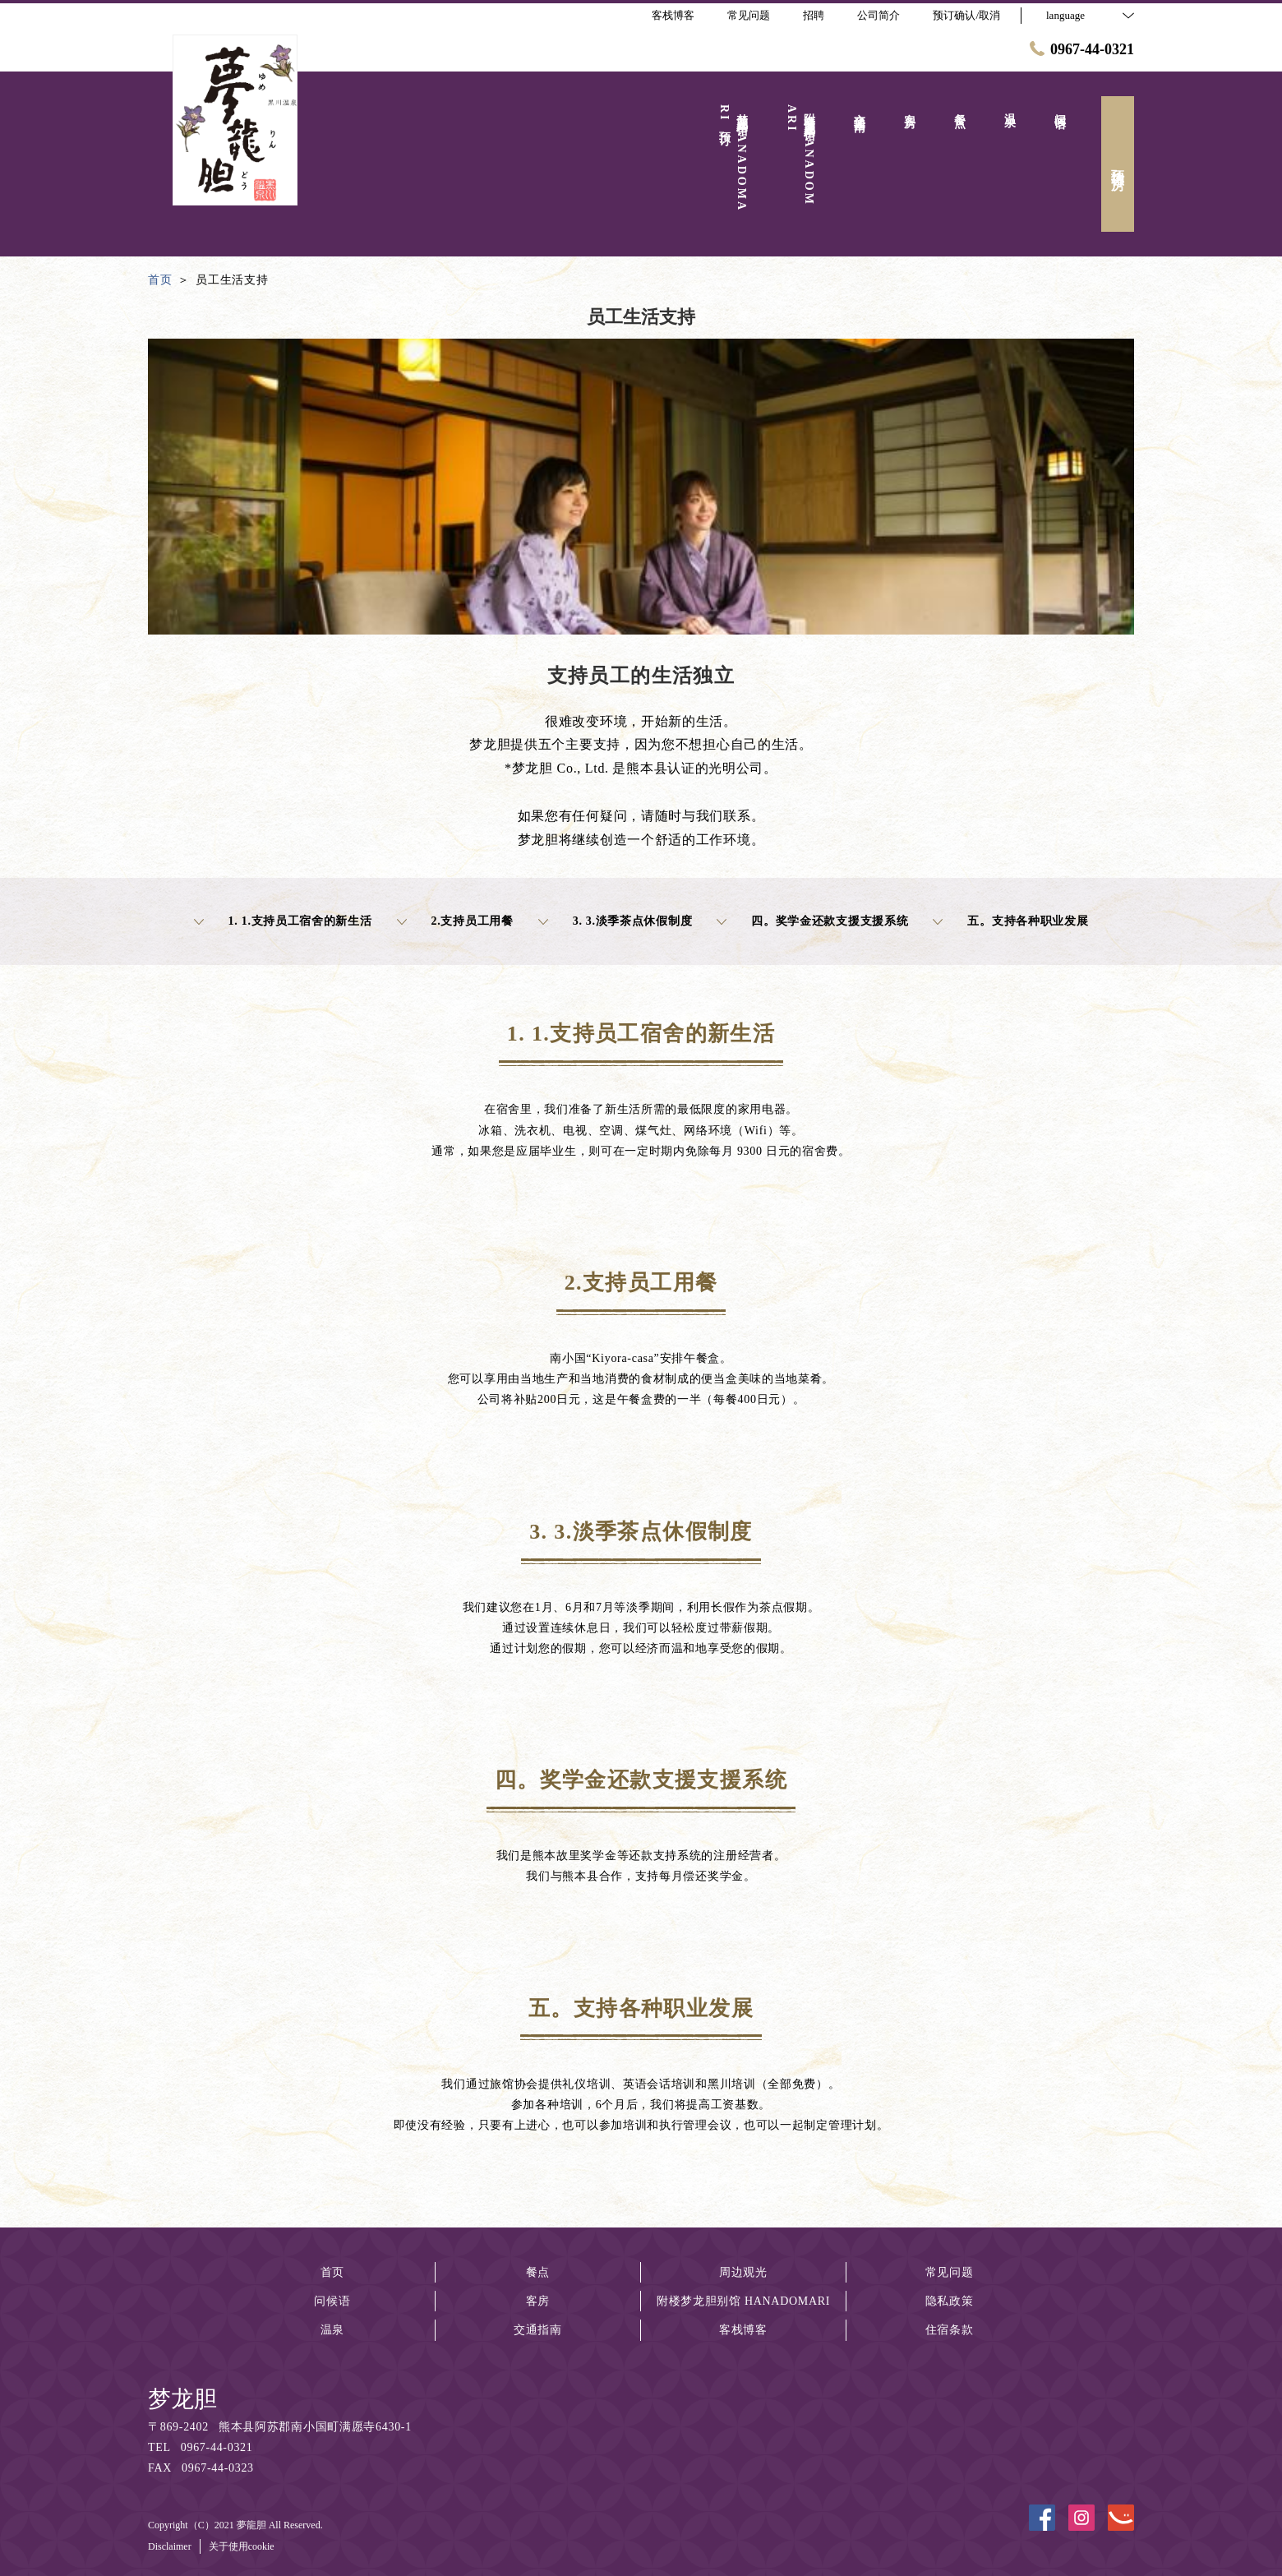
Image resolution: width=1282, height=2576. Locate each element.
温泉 (332, 2330)
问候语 (332, 2301)
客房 (538, 2301)
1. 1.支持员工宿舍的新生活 (283, 921)
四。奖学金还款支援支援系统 (812, 921)
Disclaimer (169, 2546)
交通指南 (538, 2330)
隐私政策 (949, 2301)
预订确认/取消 (966, 15)
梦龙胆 (182, 2399)
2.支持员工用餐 (455, 921)
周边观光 (743, 2272)
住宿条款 (949, 2330)
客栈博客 (743, 2330)
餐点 (538, 2272)
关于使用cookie (241, 2546)
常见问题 (949, 2272)
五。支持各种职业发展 (1010, 921)
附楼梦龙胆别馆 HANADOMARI (743, 2301)
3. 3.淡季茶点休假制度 (615, 921)
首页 (332, 2272)
